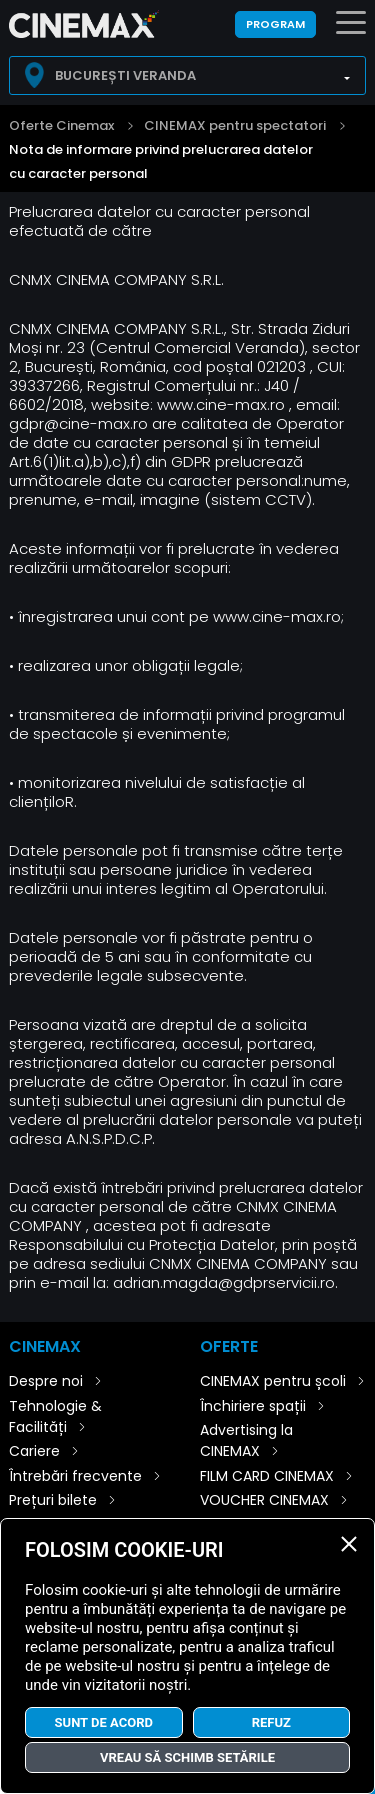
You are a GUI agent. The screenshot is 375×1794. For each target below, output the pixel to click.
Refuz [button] (271, 1722)
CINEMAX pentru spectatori (235, 125)
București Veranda (125, 75)
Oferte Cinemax (61, 125)
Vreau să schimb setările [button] (187, 1757)
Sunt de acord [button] (104, 1722)
